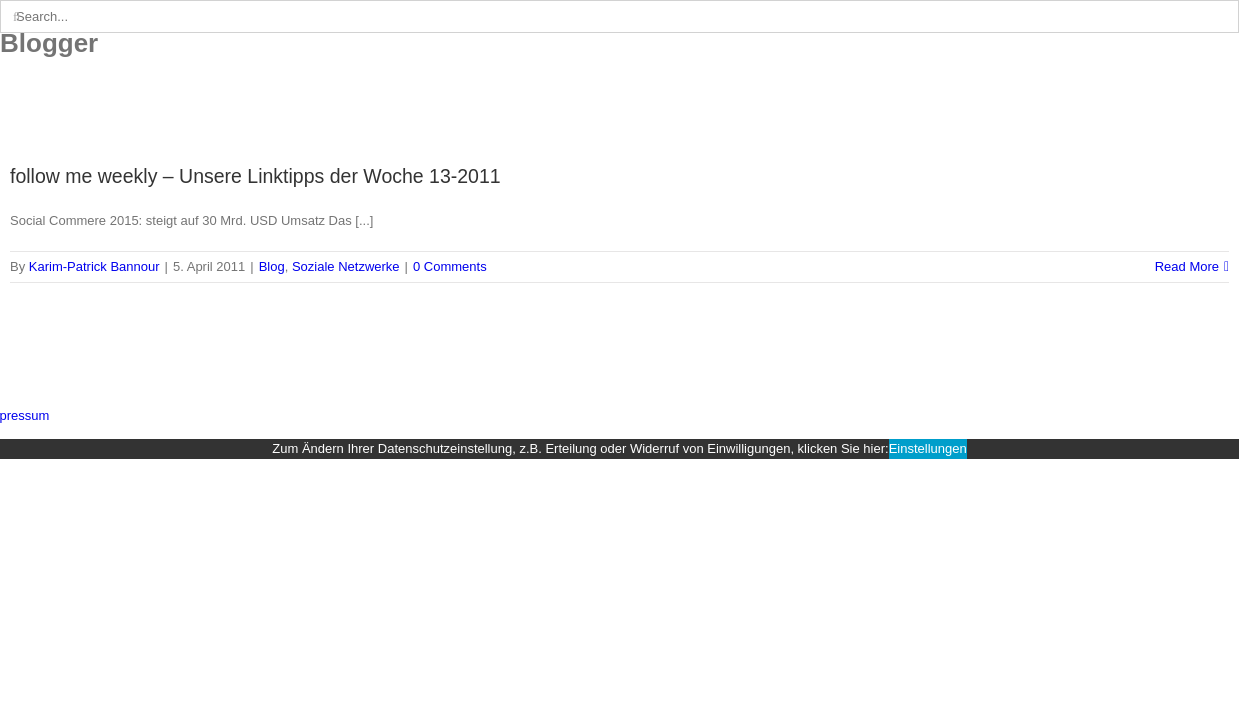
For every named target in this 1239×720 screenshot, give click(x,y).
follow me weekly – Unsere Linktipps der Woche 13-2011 (255, 176)
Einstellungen (928, 448)
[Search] (16, 16)
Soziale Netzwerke (346, 266)
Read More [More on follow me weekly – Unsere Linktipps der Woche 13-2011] (1187, 266)
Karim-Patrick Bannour (94, 266)
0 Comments (450, 266)
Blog (272, 266)
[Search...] (619, 16)
